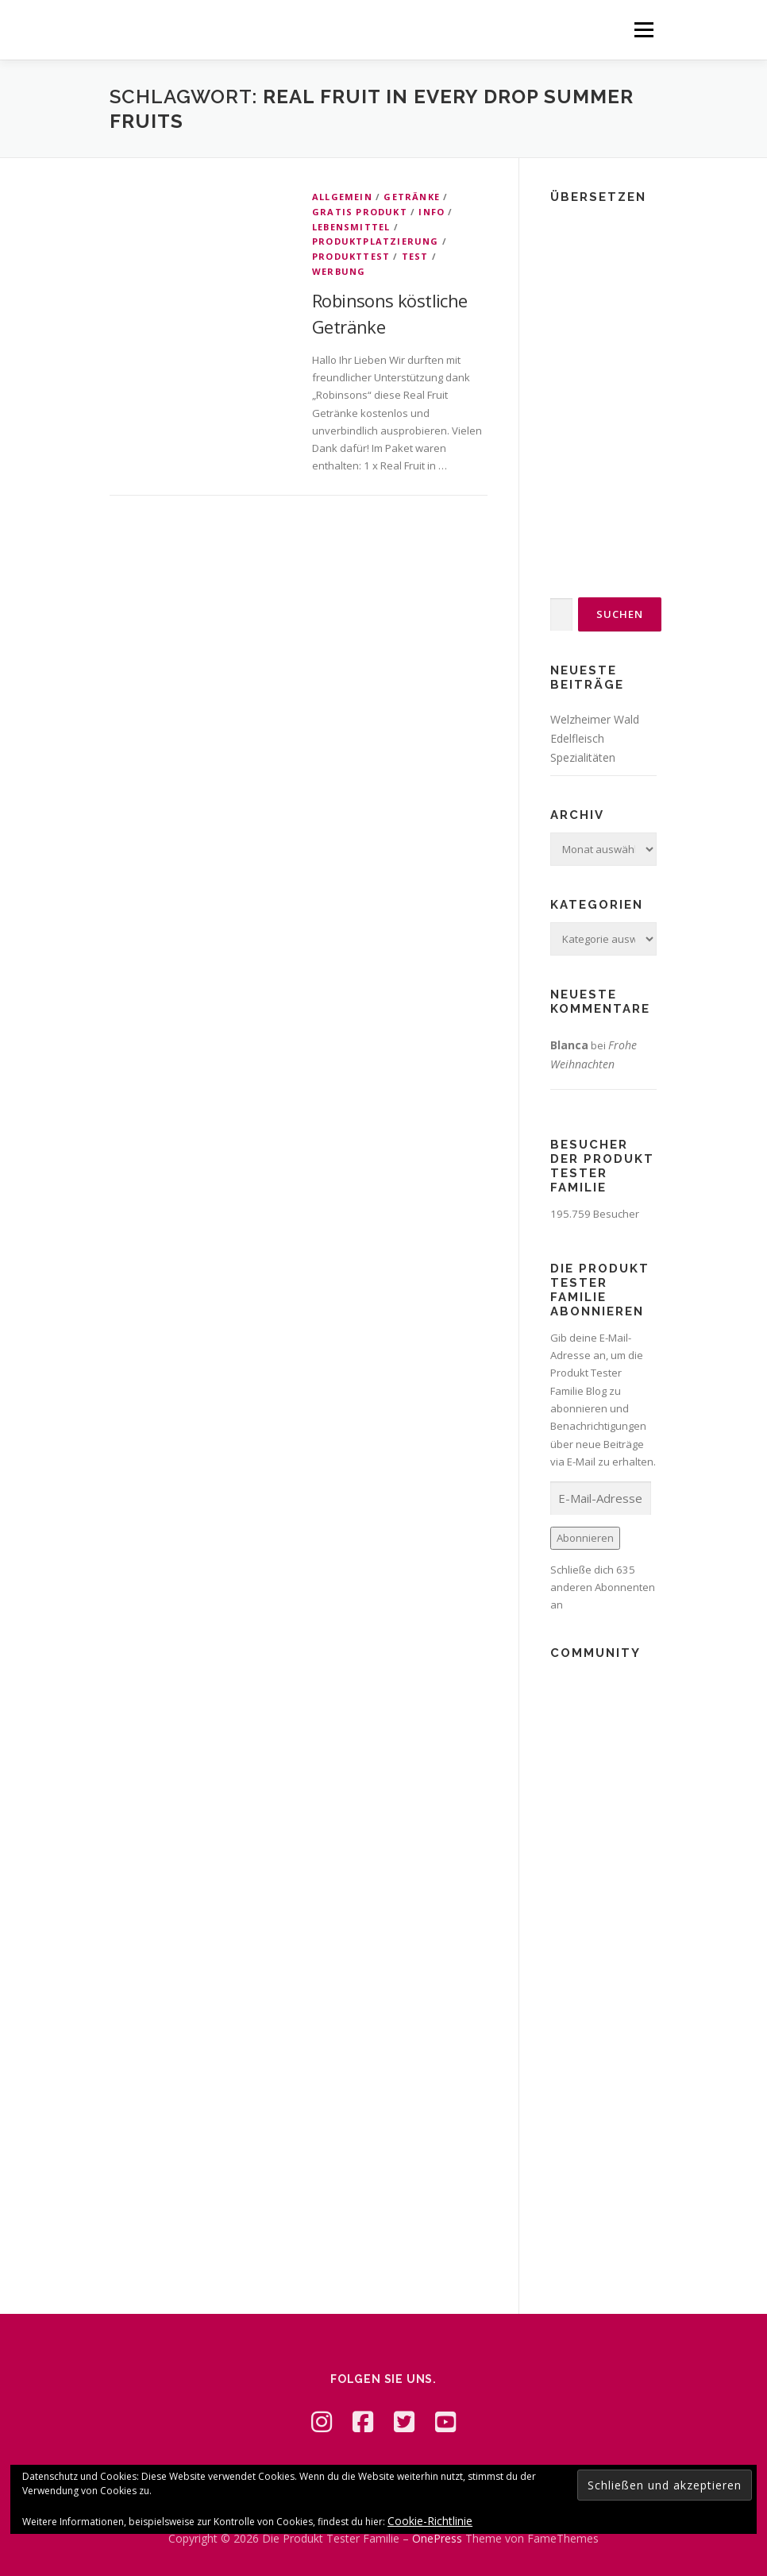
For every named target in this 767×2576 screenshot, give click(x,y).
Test (415, 256)
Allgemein (342, 197)
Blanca (569, 1044)
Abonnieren (585, 1538)
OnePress (437, 2538)
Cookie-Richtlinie (429, 2520)
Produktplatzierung (375, 241)
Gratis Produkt (359, 212)
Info (431, 212)
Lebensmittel (351, 227)
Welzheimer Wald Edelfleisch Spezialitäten (594, 738)
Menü (643, 29)
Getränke (412, 197)
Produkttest (351, 256)
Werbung (338, 271)
